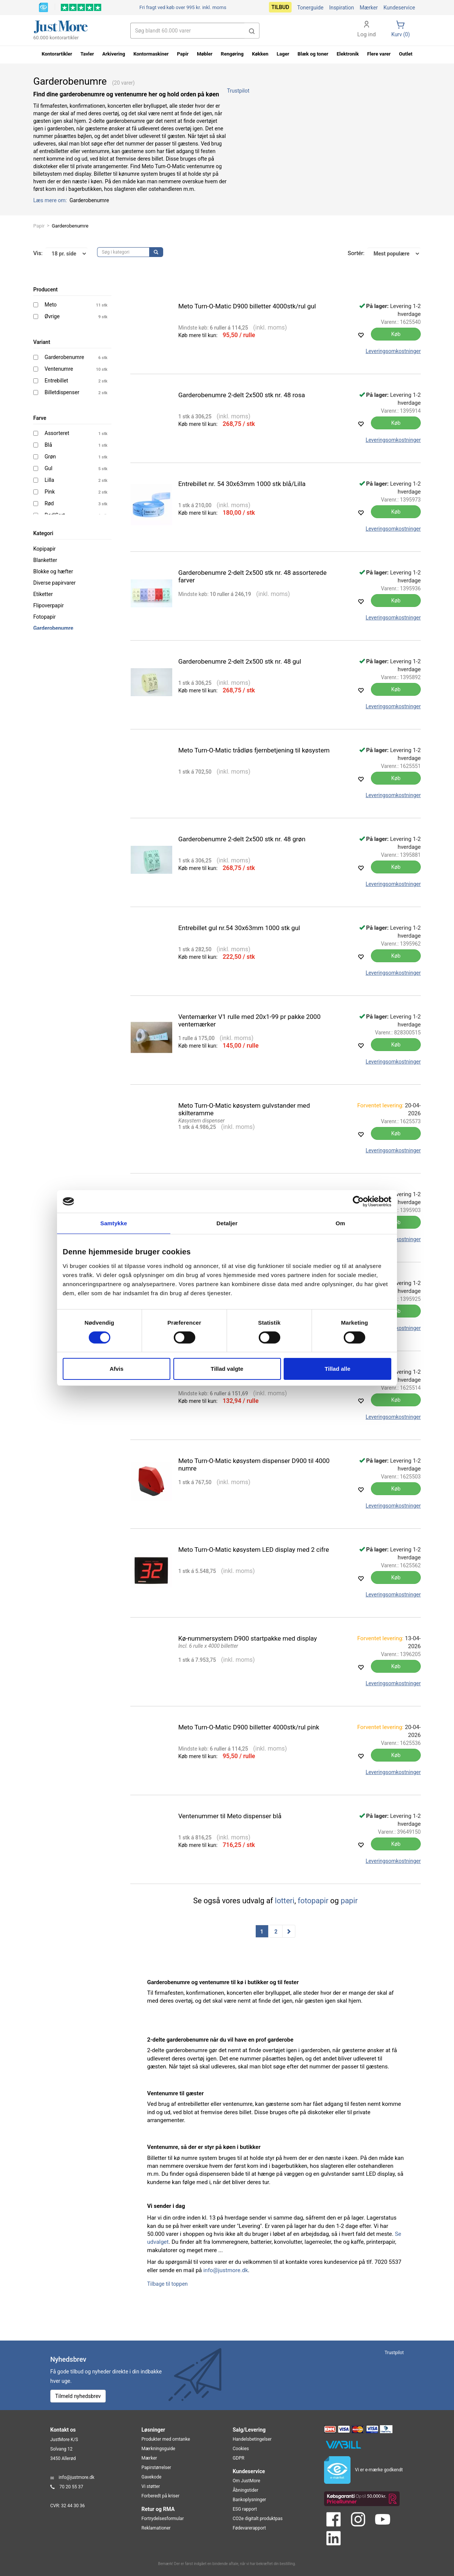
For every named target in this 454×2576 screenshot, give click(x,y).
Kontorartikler (57, 54)
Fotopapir (44, 617)
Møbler (204, 54)
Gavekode (152, 2477)
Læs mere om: (50, 200)
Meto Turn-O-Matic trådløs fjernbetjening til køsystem (254, 750)
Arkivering (113, 54)
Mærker (369, 8)
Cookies (241, 2448)
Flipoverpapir (48, 605)
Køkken (260, 54)
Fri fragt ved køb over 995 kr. (182, 7)
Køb (396, 334)
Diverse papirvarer (54, 583)
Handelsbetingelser (252, 2439)
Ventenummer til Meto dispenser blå (229, 1816)
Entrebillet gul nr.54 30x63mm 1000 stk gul (239, 928)
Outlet (405, 54)
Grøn (50, 457)
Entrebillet (56, 381)
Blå (48, 445)
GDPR (238, 2458)
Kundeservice (399, 8)
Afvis (117, 1368)
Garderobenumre (64, 357)
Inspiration (341, 8)
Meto (51, 305)
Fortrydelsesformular (163, 2518)
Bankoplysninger (249, 2499)
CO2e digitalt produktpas (258, 2518)
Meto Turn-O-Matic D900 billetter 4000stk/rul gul (247, 306)
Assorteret (57, 433)
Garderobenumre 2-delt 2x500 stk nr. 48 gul (239, 661)
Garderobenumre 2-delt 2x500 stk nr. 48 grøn (242, 839)
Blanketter (45, 560)
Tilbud (280, 7)
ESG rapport (245, 2509)
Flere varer (379, 54)
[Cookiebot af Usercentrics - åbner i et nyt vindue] (358, 1201)
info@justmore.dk (225, 2270)
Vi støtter (151, 2486)
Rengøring (232, 54)
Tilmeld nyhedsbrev (78, 2396)
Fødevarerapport (249, 2528)
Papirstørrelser (156, 2467)
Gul (49, 468)
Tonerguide (310, 8)
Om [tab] (340, 1223)
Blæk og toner (313, 54)
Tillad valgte (227, 1368)
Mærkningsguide (158, 2448)
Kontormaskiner (150, 54)
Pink (50, 492)
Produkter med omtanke (166, 2439)
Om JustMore (246, 2480)
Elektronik (348, 54)
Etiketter (43, 594)
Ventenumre (59, 369)
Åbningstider (245, 2490)
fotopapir (313, 1900)
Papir (39, 226)
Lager (283, 54)
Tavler (87, 54)
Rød (49, 503)
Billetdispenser (62, 392)
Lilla (49, 480)
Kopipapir (44, 549)
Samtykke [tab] (113, 1223)
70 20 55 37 (71, 2486)
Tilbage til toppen (167, 2284)
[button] (251, 31)
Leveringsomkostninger (393, 351)
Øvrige (52, 316)
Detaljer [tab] (227, 1223)
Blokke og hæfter (53, 571)
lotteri (285, 1900)
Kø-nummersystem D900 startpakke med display (247, 1638)
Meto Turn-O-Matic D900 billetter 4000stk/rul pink (248, 1727)
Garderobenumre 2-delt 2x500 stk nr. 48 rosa (241, 395)
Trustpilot (238, 91)
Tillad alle (337, 1368)
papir (349, 1900)
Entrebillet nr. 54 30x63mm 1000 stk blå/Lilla (242, 484)
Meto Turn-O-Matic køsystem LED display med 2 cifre (253, 1549)
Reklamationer (156, 2528)
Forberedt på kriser (160, 2496)
